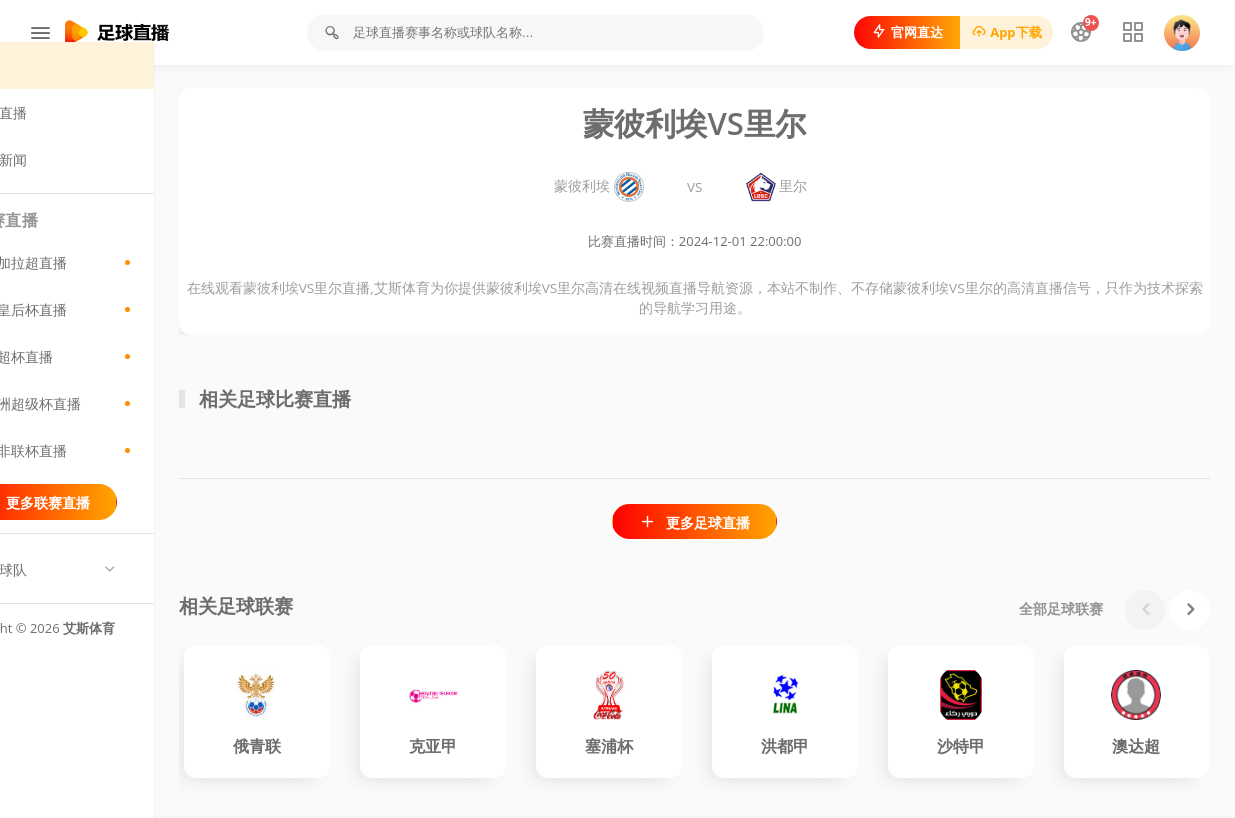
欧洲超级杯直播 (120, 427)
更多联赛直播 (119, 525)
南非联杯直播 (120, 474)
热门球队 (68, 592)
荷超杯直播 (120, 380)
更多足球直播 (737, 523)
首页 (54, 88)
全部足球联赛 (1061, 610)
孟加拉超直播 (120, 286)
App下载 (1001, 32)
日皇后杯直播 (120, 333)
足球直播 (68, 135)
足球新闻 (68, 182)
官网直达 (902, 32)
